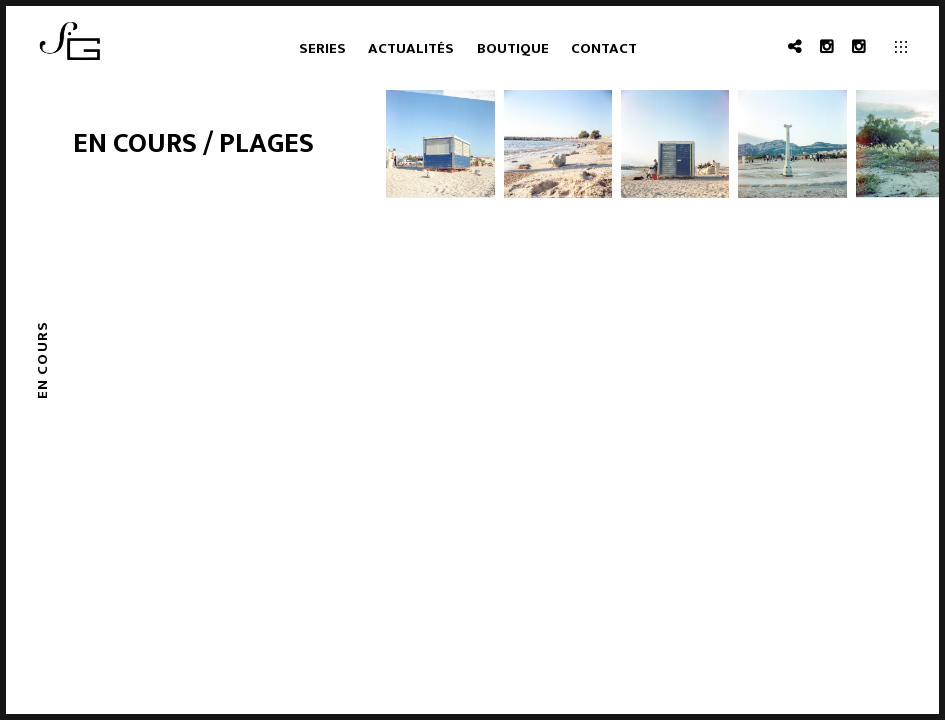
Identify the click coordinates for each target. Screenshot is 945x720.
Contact (604, 48)
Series (322, 48)
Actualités (411, 48)
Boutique (513, 48)
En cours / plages (193, 143)
